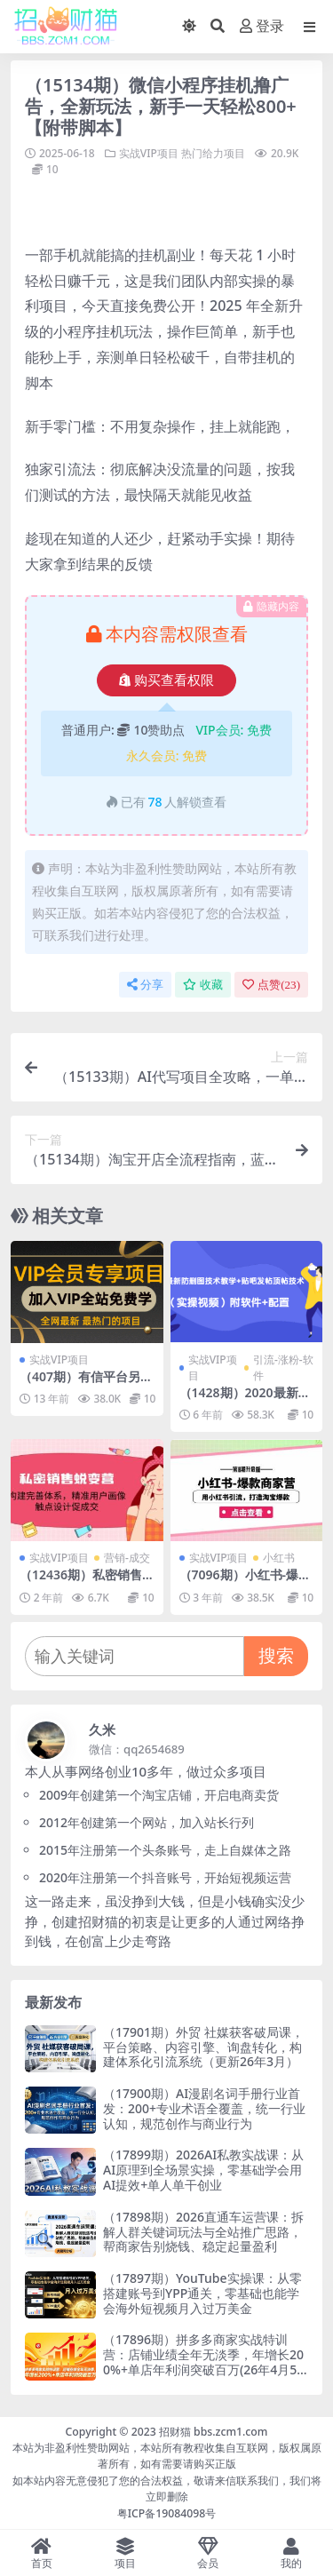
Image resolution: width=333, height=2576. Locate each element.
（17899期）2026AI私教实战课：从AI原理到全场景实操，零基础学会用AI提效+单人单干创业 (203, 2169)
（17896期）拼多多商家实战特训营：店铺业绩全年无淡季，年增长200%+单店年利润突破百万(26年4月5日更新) (203, 2361)
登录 (262, 26)
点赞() (271, 984)
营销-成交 (127, 1557)
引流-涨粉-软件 (283, 1367)
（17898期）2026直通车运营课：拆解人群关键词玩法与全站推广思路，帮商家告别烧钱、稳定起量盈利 (203, 2231)
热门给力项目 (213, 153)
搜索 (276, 1655)
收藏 (203, 984)
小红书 (279, 1557)
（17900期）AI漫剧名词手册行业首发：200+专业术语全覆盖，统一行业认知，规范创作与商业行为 (204, 2108)
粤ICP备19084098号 (167, 2513)
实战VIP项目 (148, 153)
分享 (145, 984)
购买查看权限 (166, 680)
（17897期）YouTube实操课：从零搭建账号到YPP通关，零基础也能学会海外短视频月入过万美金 (202, 2293)
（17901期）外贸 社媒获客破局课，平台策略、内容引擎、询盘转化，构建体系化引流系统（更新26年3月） (203, 2047)
